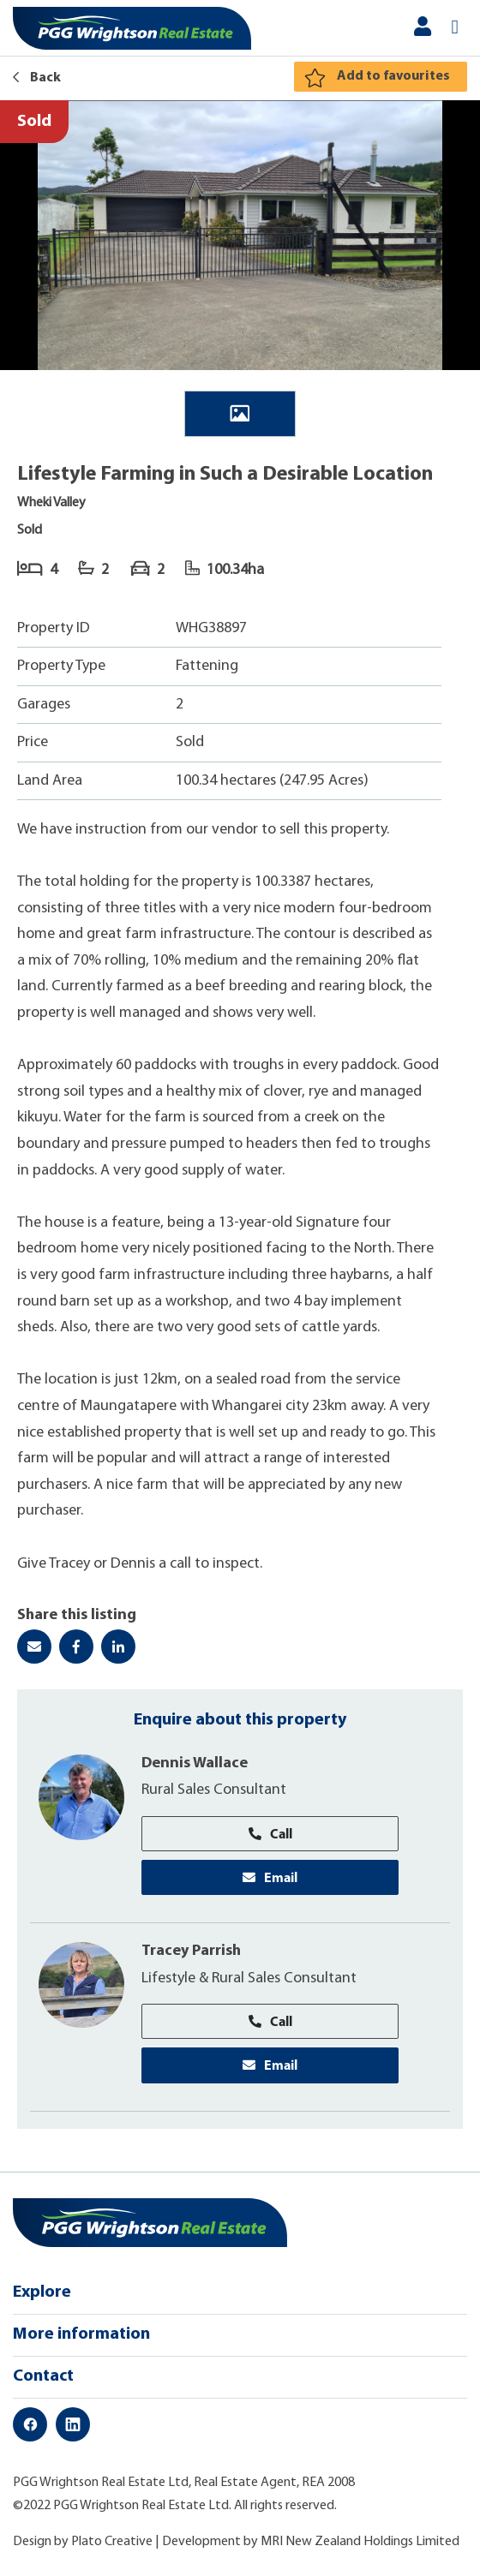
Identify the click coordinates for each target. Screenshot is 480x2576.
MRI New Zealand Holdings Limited (360, 2542)
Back (37, 78)
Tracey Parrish (191, 1951)
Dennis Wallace (194, 1763)
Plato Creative (112, 2542)
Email (270, 1877)
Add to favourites (393, 76)
